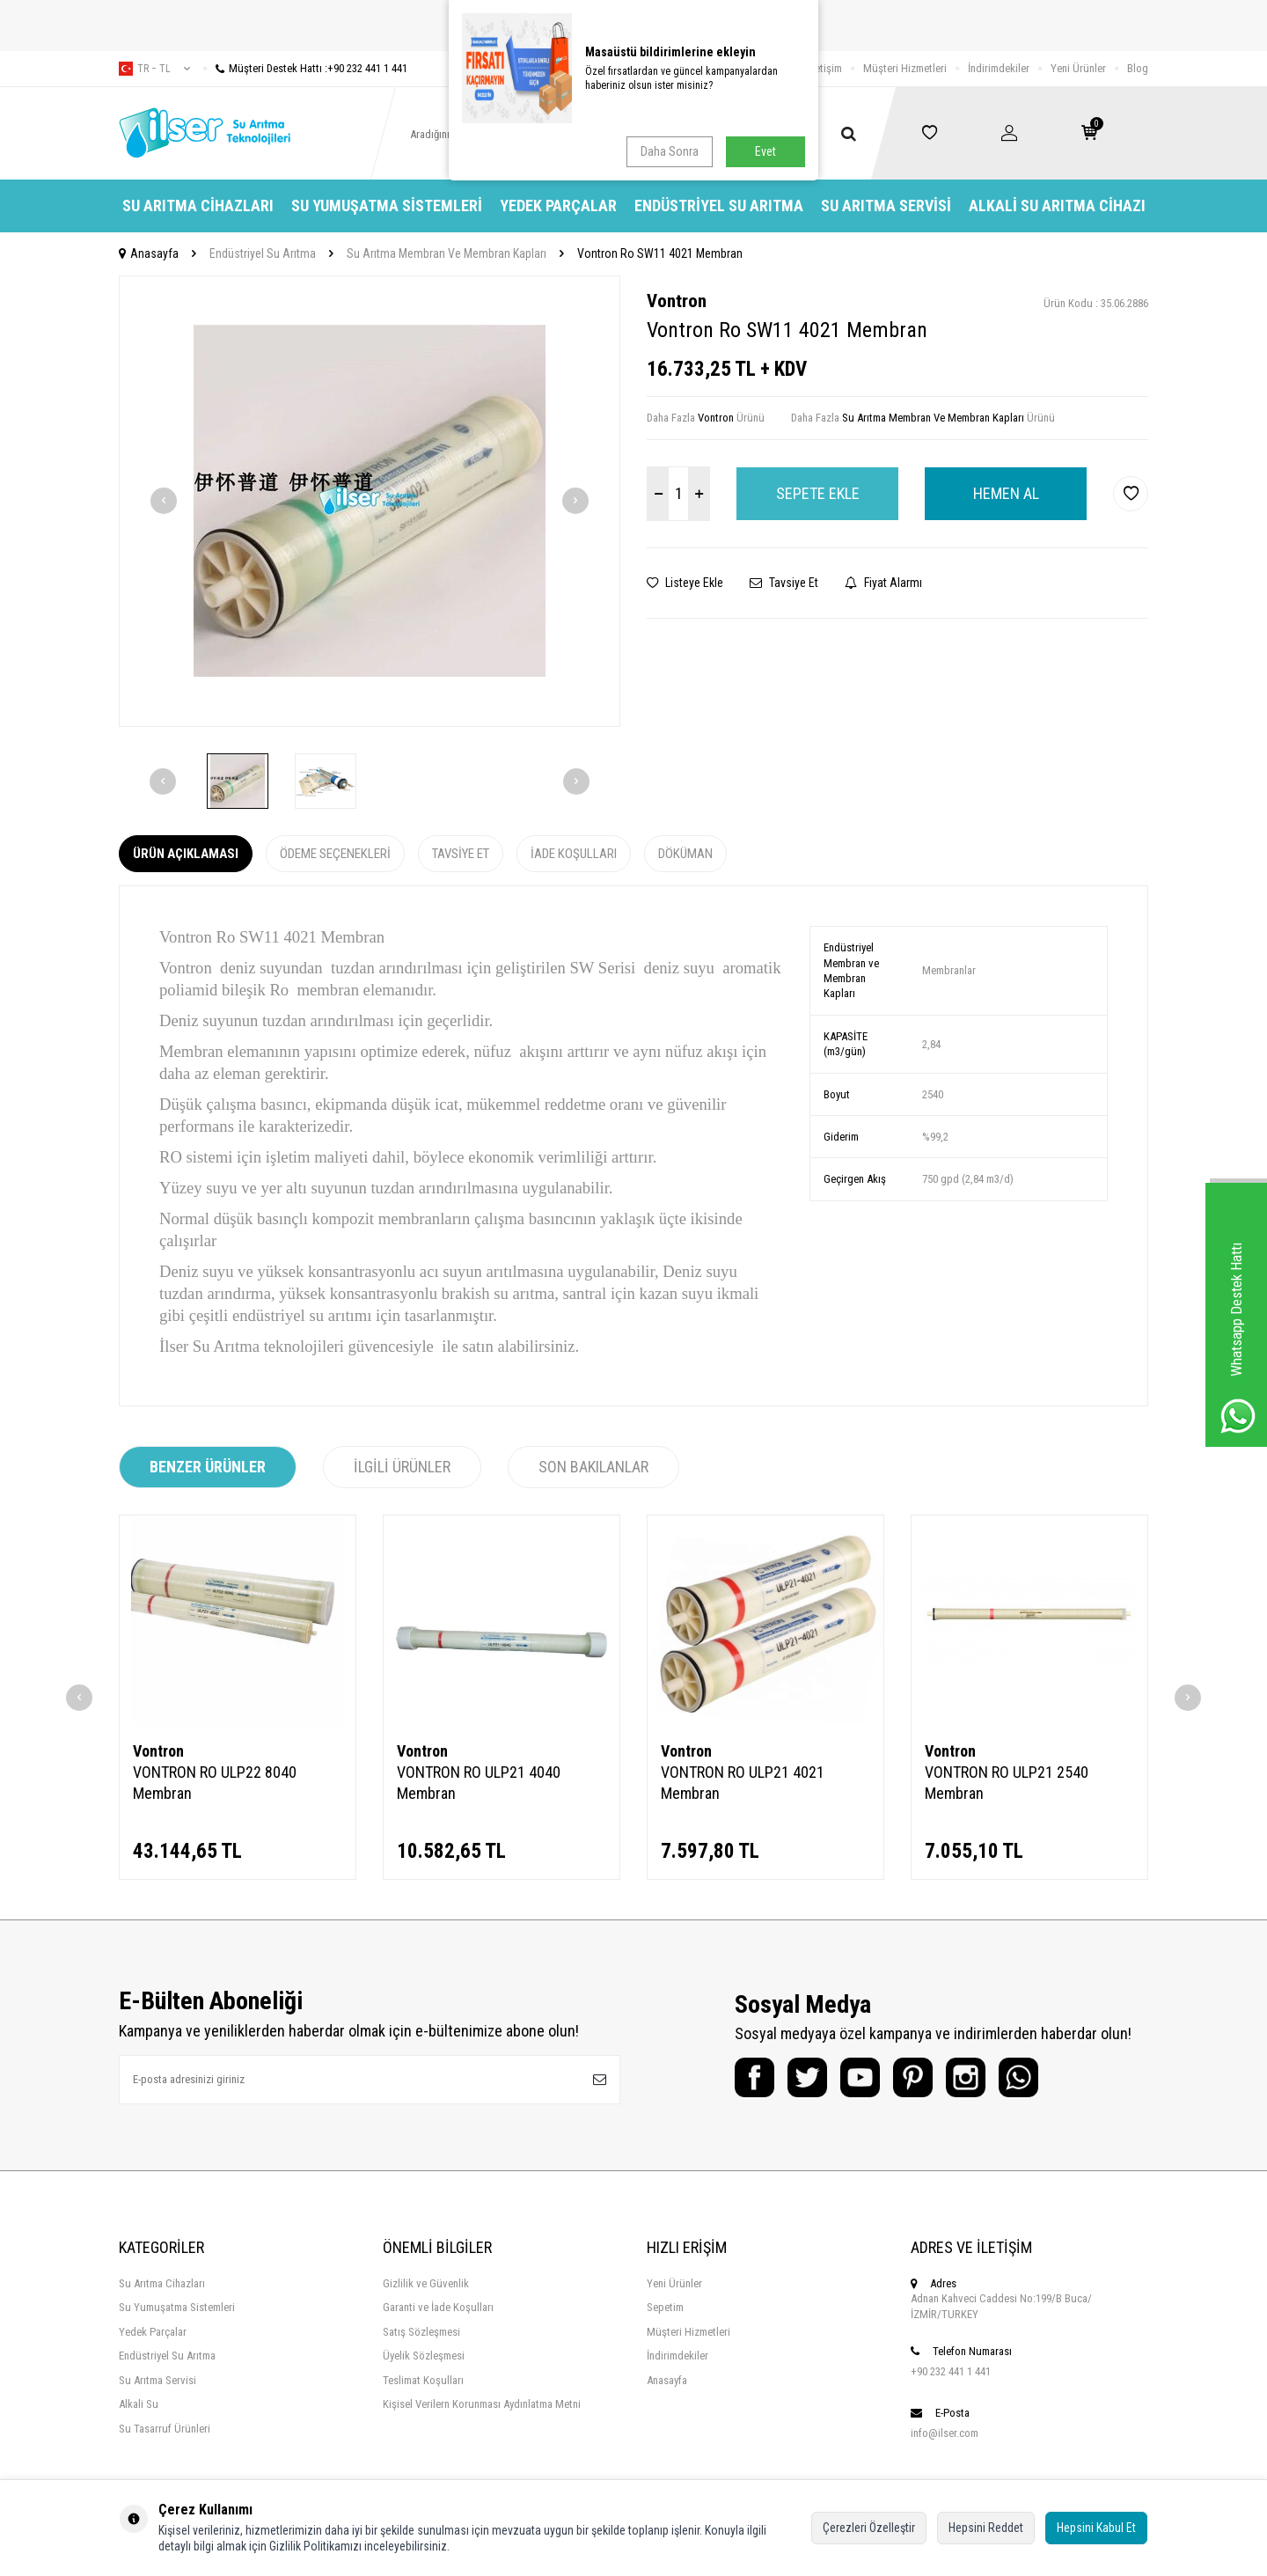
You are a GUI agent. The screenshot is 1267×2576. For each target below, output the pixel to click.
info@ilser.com (944, 2433)
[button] (163, 501)
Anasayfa (149, 253)
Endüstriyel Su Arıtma (718, 205)
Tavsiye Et (784, 583)
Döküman (685, 854)
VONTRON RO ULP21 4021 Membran (742, 1782)
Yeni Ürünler (1078, 68)
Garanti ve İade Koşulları (438, 2307)
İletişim (825, 68)
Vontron (677, 301)
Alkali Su (138, 2404)
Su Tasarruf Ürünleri (164, 2428)
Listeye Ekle (685, 583)
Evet (765, 151)
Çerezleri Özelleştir (869, 2528)
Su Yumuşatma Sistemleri (386, 205)
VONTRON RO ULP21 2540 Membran (1006, 1782)
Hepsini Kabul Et (1096, 2528)
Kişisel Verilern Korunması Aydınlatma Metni (482, 2404)
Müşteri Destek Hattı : (305, 68)
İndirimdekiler (998, 68)
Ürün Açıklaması (185, 854)
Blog (1137, 68)
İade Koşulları (574, 854)
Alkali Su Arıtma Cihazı (1057, 205)
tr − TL (154, 69)
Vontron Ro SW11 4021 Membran (660, 253)
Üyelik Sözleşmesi (424, 2355)
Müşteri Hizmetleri (905, 68)
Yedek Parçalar (558, 205)
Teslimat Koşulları (423, 2380)
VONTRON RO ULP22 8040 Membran (215, 1782)
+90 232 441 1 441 (951, 2371)
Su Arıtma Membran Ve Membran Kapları (446, 253)
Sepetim (665, 2307)
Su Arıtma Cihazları (198, 205)
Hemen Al (1006, 493)
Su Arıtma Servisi (886, 205)
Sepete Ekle (818, 493)
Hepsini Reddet (985, 2528)
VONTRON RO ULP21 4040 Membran (478, 1782)
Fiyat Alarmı (883, 583)
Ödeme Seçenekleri (335, 854)
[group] (369, 501)
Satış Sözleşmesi (421, 2331)
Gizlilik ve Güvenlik (426, 2283)
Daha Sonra (670, 151)
